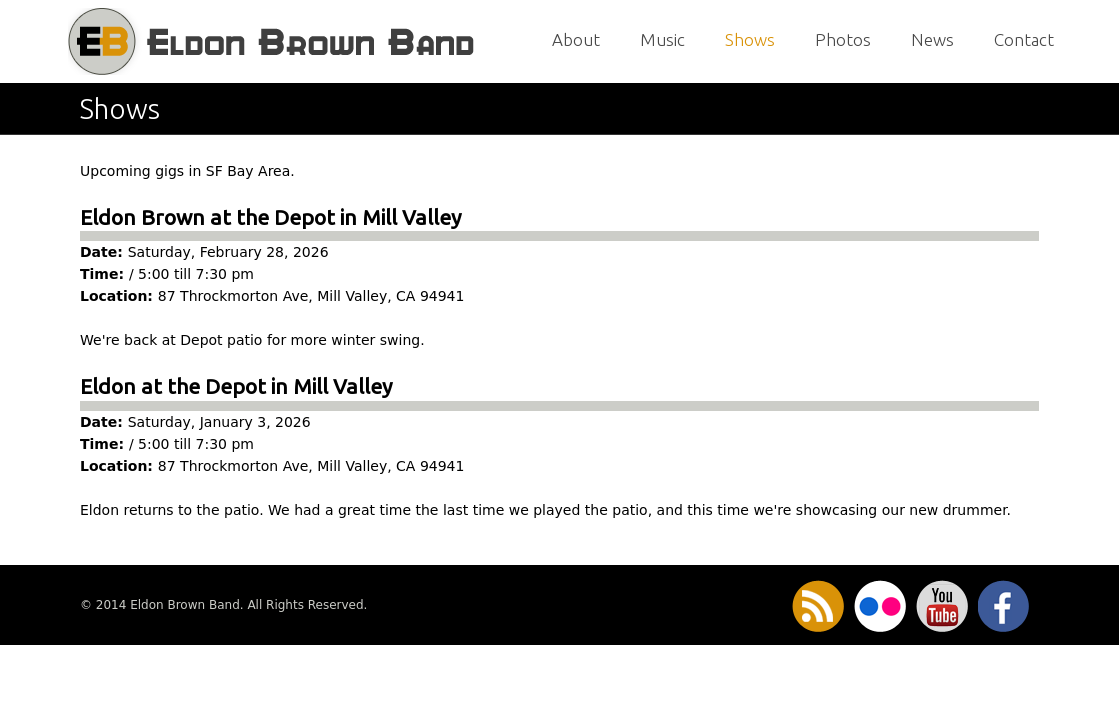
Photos (843, 39)
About (576, 39)
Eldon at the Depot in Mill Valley (236, 386)
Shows (750, 39)
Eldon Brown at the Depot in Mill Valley (270, 217)
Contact (1024, 39)
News (932, 39)
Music (662, 39)
